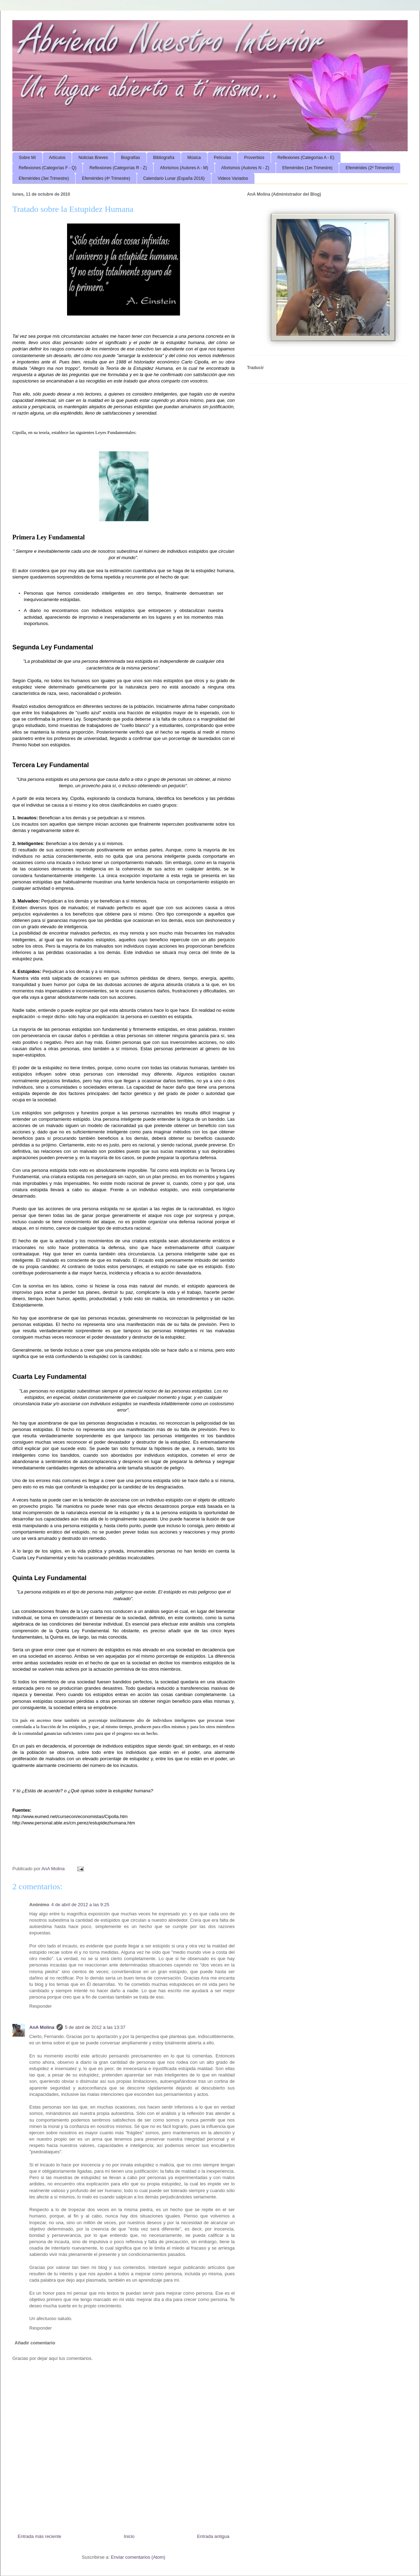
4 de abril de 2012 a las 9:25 (80, 1904)
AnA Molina (41, 2027)
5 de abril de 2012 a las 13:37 (95, 2027)
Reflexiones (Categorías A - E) (305, 157)
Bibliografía (163, 157)
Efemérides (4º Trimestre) (106, 178)
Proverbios (254, 157)
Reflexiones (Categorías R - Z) (118, 167)
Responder (40, 2006)
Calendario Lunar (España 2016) (174, 178)
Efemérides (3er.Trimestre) (44, 178)
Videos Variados (233, 178)
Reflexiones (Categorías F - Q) (47, 167)
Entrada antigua (213, 2536)
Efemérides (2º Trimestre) (370, 167)
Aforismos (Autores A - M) (184, 167)
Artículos (57, 157)
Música (194, 157)
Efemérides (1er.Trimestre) (307, 167)
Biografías (130, 157)
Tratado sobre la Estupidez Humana (72, 209)
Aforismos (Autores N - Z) (245, 167)
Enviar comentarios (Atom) (138, 2557)
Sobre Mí (27, 157)
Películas (222, 157)
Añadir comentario (35, 2342)
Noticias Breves (93, 157)
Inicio (129, 2536)
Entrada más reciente (39, 2536)
